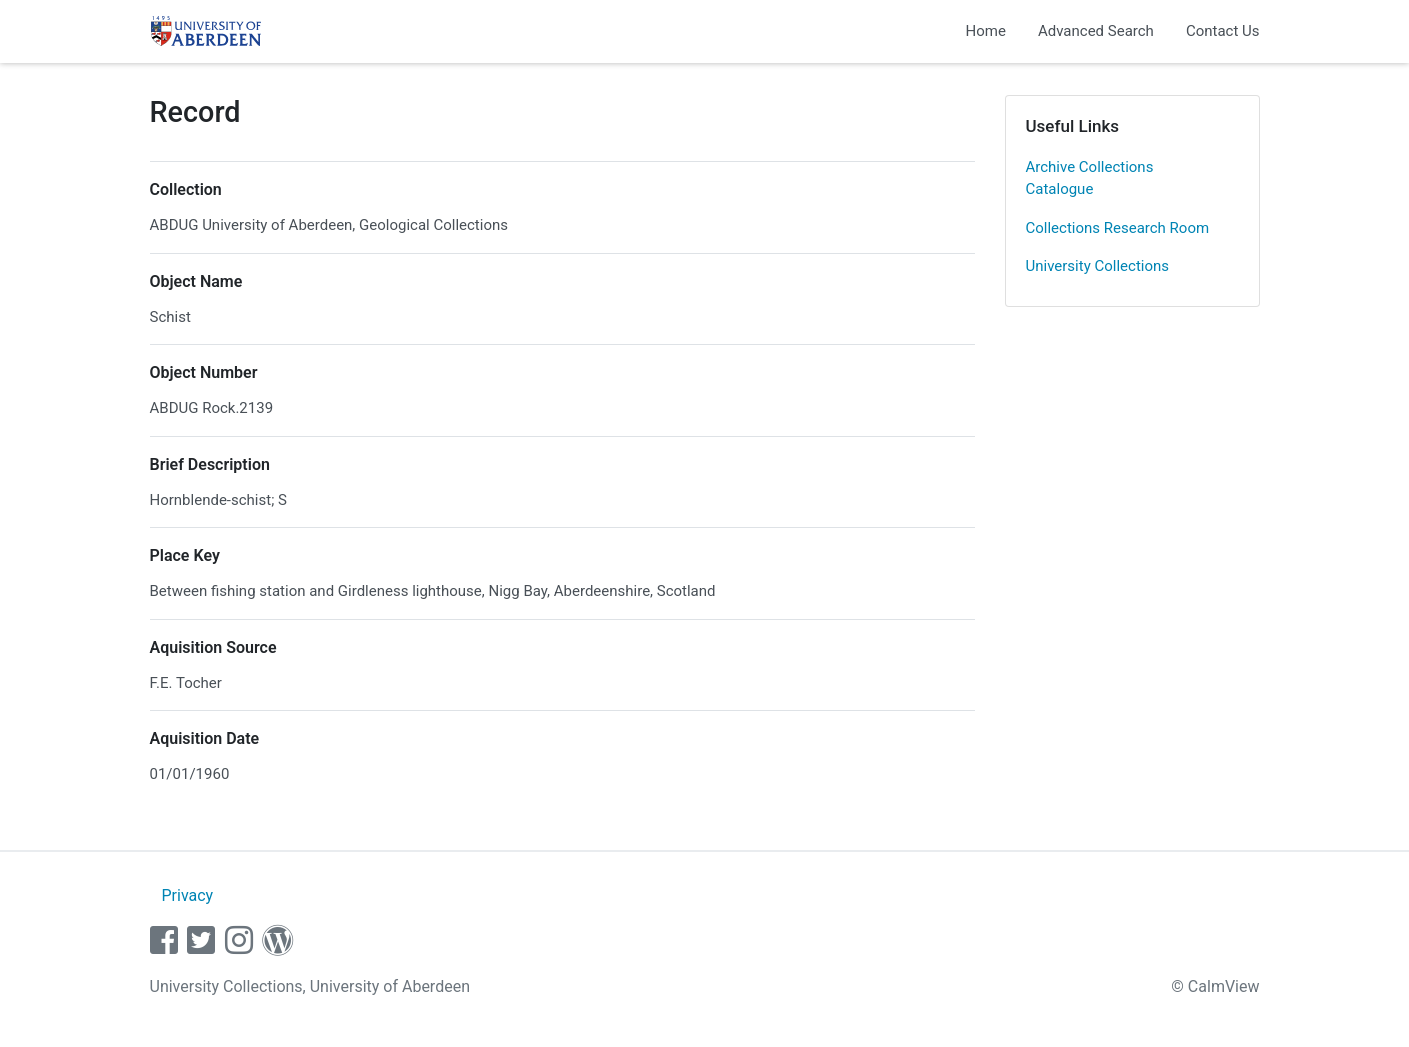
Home (986, 31)
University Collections (1098, 266)
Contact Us (1223, 31)
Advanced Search (1096, 31)
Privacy (187, 895)
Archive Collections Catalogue (1090, 178)
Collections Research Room (1118, 228)
